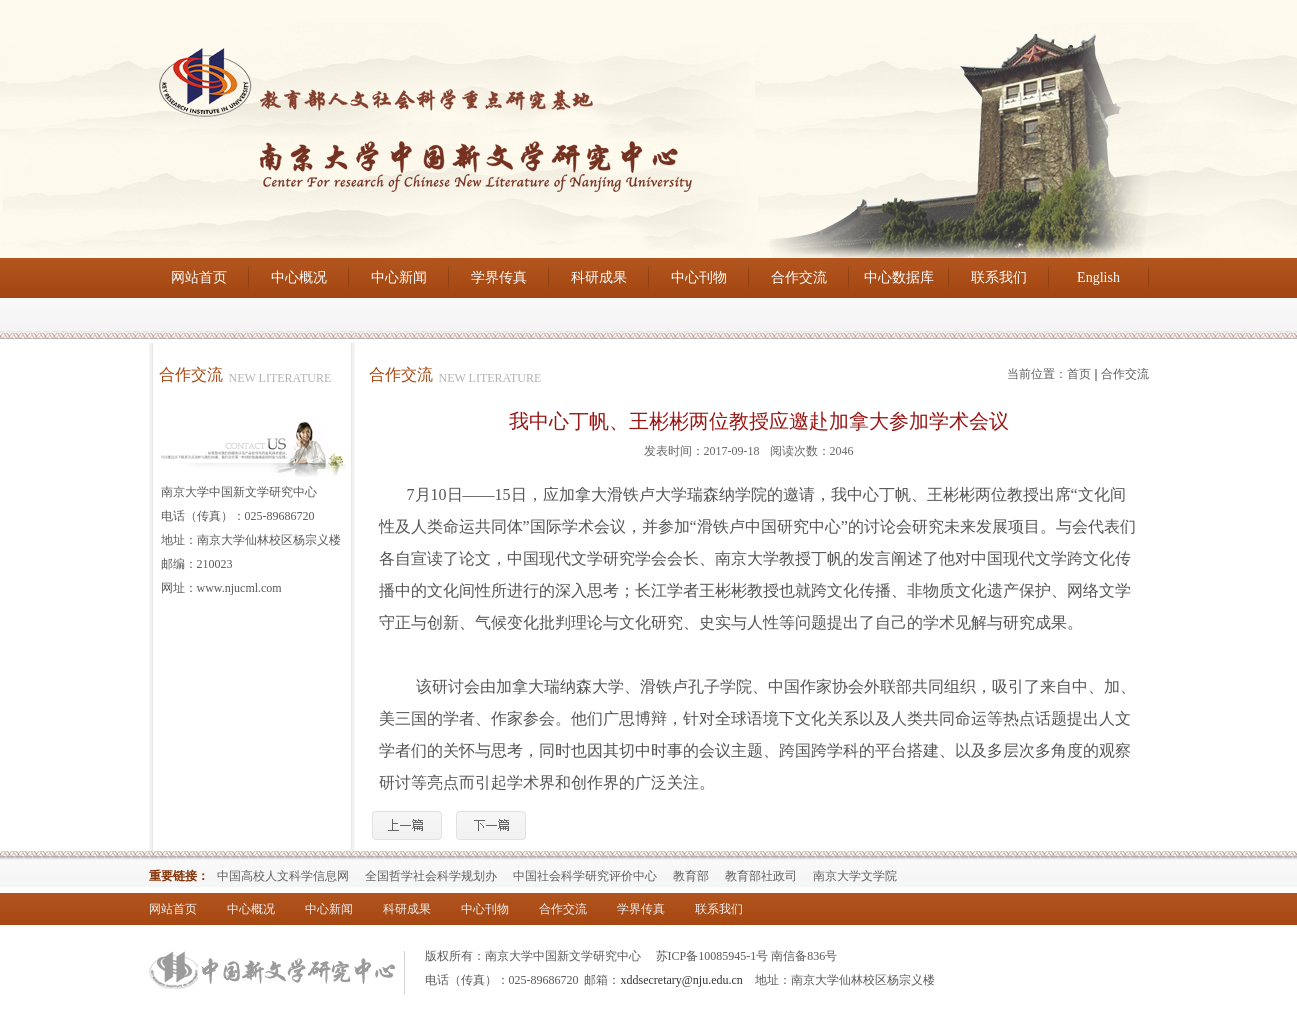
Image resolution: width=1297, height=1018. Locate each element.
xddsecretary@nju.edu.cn (682, 980)
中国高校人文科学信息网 (283, 876)
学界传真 (499, 277)
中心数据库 (899, 277)
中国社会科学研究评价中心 (585, 876)
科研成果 (599, 277)
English (1098, 277)
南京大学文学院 (855, 876)
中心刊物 (699, 277)
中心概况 (299, 277)
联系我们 (999, 277)
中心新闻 (399, 277)
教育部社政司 (761, 876)
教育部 (691, 876)
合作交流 (799, 277)
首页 (1079, 374)
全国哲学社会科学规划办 (431, 876)
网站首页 (199, 277)
